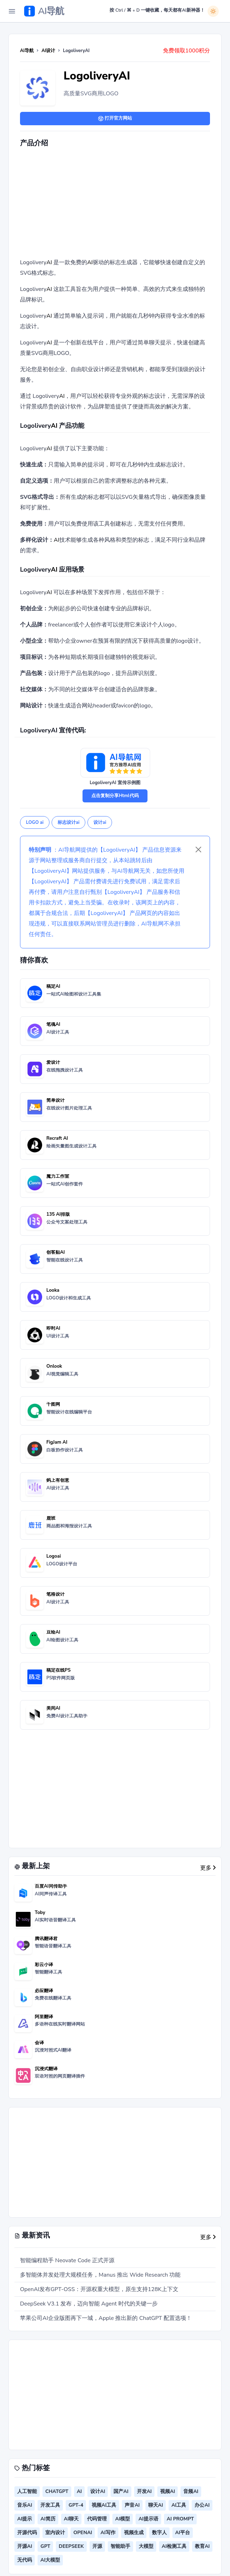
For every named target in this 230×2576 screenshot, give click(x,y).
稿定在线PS (58, 1670)
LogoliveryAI (97, 75)
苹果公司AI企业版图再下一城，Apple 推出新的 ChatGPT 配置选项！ (106, 2318)
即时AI (53, 1328)
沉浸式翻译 (46, 2069)
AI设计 (48, 50)
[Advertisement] (125, 204)
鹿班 (50, 1518)
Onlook (54, 1366)
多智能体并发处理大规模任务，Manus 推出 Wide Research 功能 (100, 2275)
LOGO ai (35, 822)
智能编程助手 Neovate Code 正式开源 (67, 2260)
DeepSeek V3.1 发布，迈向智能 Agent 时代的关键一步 (89, 2304)
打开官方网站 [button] (115, 118)
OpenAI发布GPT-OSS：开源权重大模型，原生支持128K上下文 (99, 2289)
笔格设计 (55, 1594)
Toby (40, 1912)
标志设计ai (68, 822)
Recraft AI (57, 1138)
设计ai (99, 822)
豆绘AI (53, 1632)
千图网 (53, 1404)
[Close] (198, 849)
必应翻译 (44, 1990)
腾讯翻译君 (46, 1938)
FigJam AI (56, 1442)
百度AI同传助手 (51, 1886)
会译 (39, 2043)
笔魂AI (53, 1024)
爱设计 (53, 1062)
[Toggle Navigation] (12, 11)
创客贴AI (55, 1252)
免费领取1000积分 (186, 51)
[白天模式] (213, 11)
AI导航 (27, 50)
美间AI (53, 1708)
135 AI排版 (58, 1214)
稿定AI (53, 986)
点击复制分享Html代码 (114, 796)
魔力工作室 (57, 1176)
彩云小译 (44, 1964)
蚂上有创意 (57, 1480)
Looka (52, 1290)
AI (49, 262)
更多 (208, 1868)
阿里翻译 (44, 2017)
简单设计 (55, 1100)
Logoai (53, 1556)
